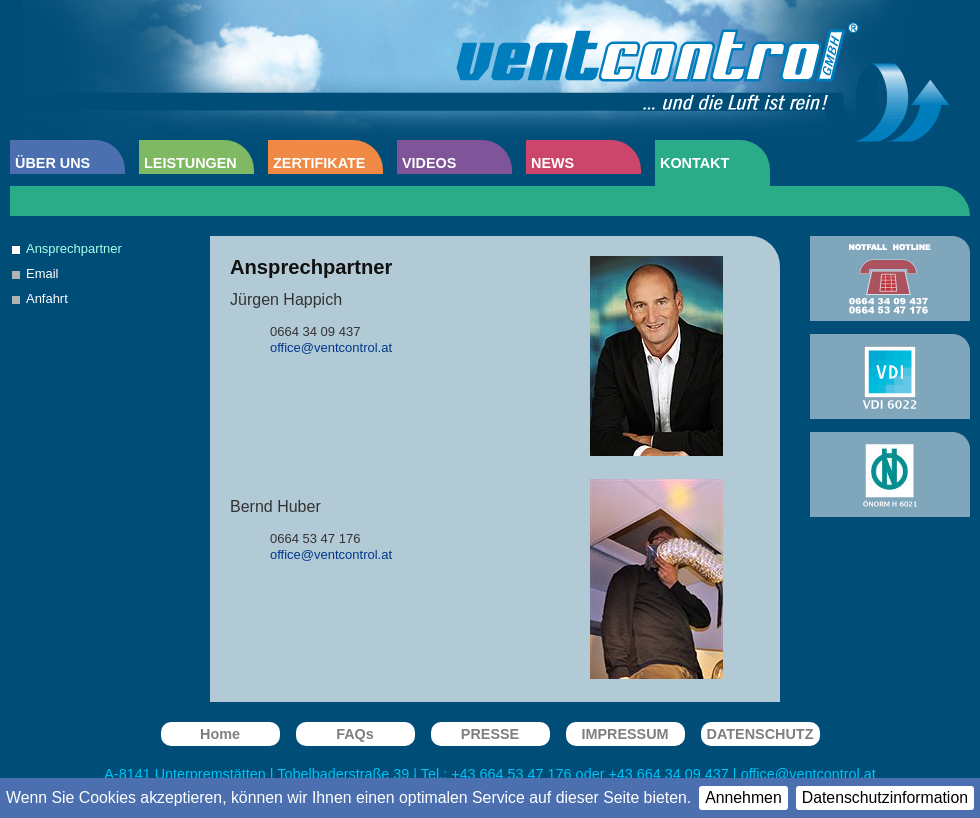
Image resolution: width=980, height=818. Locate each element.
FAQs (355, 734)
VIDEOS (429, 163)
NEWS (552, 163)
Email (42, 273)
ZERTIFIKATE (319, 163)
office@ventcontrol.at (808, 774)
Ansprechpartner (74, 248)
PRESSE (490, 734)
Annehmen (743, 797)
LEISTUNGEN (190, 163)
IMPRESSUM (624, 734)
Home (220, 734)
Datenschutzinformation (885, 797)
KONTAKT (694, 163)
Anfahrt (47, 298)
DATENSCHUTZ (760, 734)
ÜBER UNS (52, 163)
